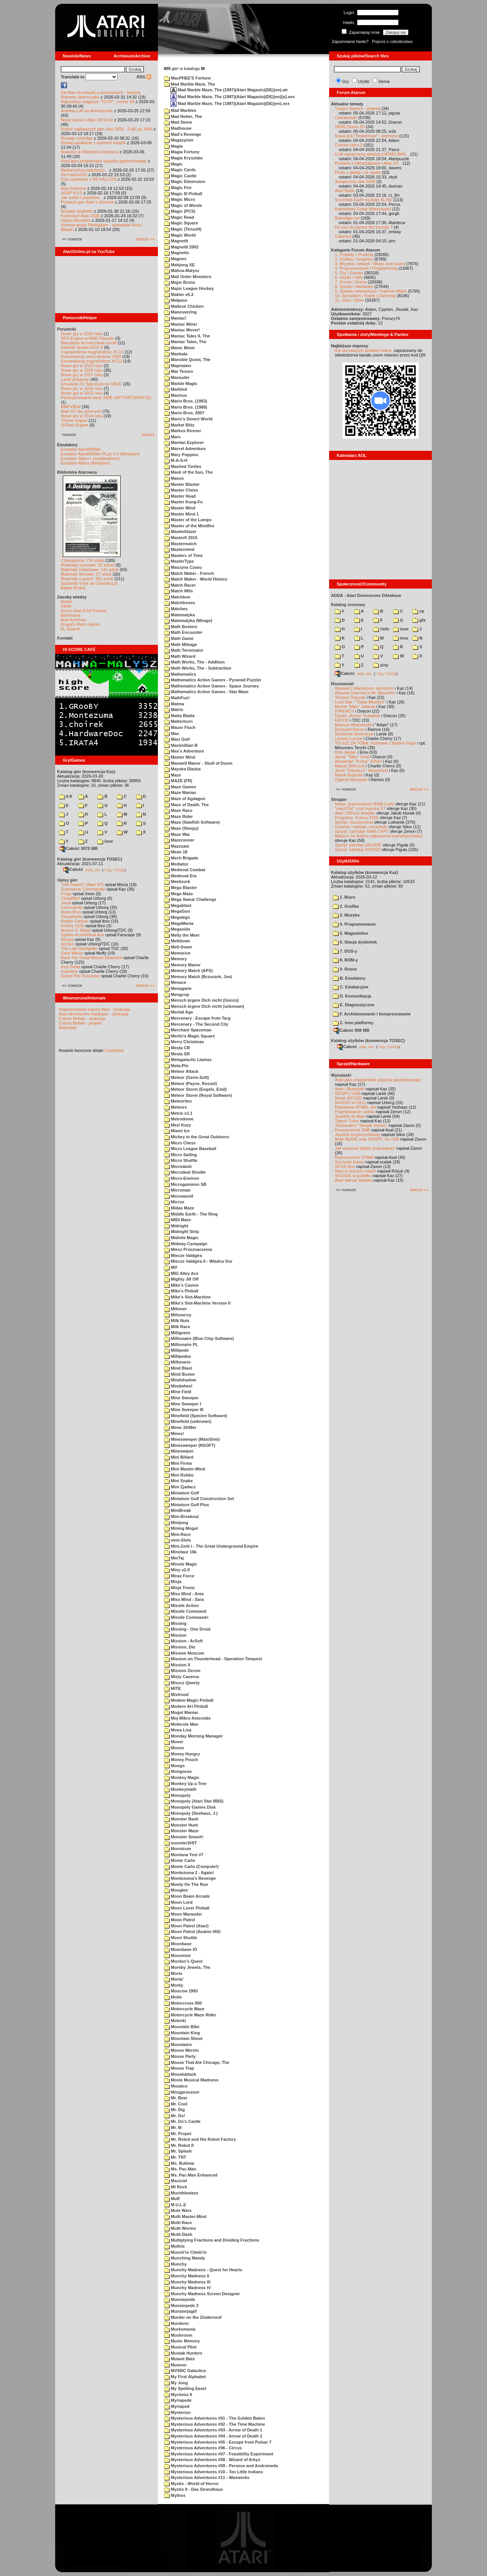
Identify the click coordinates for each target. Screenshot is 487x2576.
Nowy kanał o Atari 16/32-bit (87, 120)
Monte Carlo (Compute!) (191, 1866)
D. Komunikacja (352, 996)
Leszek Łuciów (348, 738)
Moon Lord (178, 1902)
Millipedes (177, 1356)
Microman (177, 1190)
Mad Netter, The (183, 116)
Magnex (175, 258)
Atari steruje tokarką (353, 1180)
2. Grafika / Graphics (354, 259)
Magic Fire (177, 187)
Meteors (175, 1107)
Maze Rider (178, 816)
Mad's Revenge (182, 134)
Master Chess (181, 490)
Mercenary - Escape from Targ (197, 1018)
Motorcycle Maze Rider (190, 2015)
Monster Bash (181, 1819)
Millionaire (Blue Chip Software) (199, 1338)
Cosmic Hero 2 (349, 145)
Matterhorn (178, 721)
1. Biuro (344, 897)
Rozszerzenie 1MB (352, 1130)
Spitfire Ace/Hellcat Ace (82, 934)
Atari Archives (73, 619)
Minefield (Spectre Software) (195, 1415)
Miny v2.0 (177, 1569)
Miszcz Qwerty (182, 1682)
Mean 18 (175, 852)
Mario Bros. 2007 (184, 413)
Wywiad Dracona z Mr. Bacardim (365, 693)
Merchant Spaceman (188, 1030)
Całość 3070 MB (79, 848)
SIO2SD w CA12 (350, 1102)
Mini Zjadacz (180, 1487)
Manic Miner (179, 347)
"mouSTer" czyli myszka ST (360, 808)
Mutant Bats (179, 2358)
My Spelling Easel (185, 2388)
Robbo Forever (75, 921)
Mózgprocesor (181, 2092)
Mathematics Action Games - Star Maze (206, 691)
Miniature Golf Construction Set (199, 1498)
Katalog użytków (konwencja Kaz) (364, 872)
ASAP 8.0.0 (72, 193)
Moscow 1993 (181, 1991)
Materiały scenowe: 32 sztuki (88, 565)
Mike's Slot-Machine (187, 1297)
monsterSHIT (180, 1843)
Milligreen (177, 1332)
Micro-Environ (181, 1178)
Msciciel (175, 2180)
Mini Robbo (179, 1475)
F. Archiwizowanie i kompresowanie (372, 1014)
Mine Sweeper (181, 1397)
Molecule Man (181, 1724)
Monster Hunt (181, 1825)
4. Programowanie (354, 924)
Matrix (173, 709)
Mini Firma (178, 1463)
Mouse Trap (179, 2068)
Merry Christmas (184, 1041)
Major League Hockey (189, 288)
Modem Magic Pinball (188, 1700)
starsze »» (145, 239)
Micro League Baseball (190, 1148)
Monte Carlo (179, 1860)
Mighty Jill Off (181, 1279)
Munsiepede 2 (181, 2305)
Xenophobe (71, 916)
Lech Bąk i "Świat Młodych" (360, 702)
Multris (174, 2246)
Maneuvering (180, 312)
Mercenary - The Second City (196, 1024)
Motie (173, 1997)
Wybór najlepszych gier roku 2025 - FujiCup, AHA (107, 129)
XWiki (65, 606)
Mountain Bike (181, 2026)
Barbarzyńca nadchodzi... (84, 170)
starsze (148, 434)
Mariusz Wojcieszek (353, 724)
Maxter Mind (179, 757)
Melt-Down (178, 947)
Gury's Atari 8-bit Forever (83, 610)
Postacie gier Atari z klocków (87, 202)
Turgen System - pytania (357, 108)
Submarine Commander (83, 889)
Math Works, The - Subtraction (197, 668)
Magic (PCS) (179, 211)
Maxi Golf (177, 739)
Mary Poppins (181, 454)
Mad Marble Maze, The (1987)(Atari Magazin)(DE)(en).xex (230, 103)
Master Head (180, 496)
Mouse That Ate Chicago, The (196, 2062)
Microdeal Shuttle (185, 1172)
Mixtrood (176, 1694)
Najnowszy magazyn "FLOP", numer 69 (97, 101)
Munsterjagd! (180, 2311)
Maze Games (180, 786)
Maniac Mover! (182, 330)
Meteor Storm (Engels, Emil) (195, 1089)
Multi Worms (180, 2228)
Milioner (175, 1308)
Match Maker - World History (195, 579)
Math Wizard (180, 656)
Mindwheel (178, 1386)
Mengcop (176, 994)
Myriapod (176, 2406)
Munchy (175, 2264)
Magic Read (179, 217)
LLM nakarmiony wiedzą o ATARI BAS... (372, 154)
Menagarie (177, 988)
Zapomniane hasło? (350, 41)
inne (105, 841)
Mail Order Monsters (187, 276)
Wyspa (67, 939)
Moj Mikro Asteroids (187, 1718)
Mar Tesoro (178, 371)
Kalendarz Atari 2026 (80, 215)
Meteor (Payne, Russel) (190, 1083)
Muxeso (175, 2365)
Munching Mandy (184, 2258)
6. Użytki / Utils (349, 277)
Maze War (177, 834)
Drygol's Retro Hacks (80, 624)
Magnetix (176, 252)
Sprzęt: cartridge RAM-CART (361, 831)
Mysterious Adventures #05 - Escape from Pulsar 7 (217, 2442)
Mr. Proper (177, 2133)
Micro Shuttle (180, 1160)
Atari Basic (345, 190)
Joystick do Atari (350, 1116)
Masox (174, 478)
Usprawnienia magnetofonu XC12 (92, 352)
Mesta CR (177, 1047)
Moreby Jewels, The (187, 1967)
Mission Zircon (182, 1670)
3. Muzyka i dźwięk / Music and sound (370, 263)
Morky (173, 1985)
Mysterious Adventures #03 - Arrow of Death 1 (213, 2430)
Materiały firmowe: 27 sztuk (86, 574)
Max (171, 733)
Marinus (175, 395)
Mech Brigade (181, 858)
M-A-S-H (175, 460)
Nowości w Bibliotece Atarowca (90, 152)
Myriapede (177, 2400)
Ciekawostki (346, 117)
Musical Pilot (180, 2347)
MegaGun (177, 911)
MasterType (179, 561)
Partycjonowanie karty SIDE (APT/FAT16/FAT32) (106, 397)
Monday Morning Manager (193, 1736)
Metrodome (178, 1119)
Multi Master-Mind (185, 2216)
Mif (170, 1267)
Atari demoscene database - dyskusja (93, 1014)
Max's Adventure (184, 751)
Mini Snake (178, 1480)
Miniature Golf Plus (186, 1504)
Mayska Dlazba (182, 769)
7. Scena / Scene (351, 282)
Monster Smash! (184, 1837)
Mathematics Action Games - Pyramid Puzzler (212, 680)
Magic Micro (179, 199)
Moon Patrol (179, 1919)
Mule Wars (178, 2210)
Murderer (176, 2323)
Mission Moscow (184, 1653)
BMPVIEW (71, 406)
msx (400, 638)
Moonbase (177, 1943)
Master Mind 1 (181, 514)
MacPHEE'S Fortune (187, 78)
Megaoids (177, 929)
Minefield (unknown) (187, 1421)
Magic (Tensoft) (183, 229)
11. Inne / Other (349, 300)
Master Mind (179, 508)
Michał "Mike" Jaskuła (355, 706)
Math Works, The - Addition (194, 662)
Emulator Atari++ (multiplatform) (89, 458)
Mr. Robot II (179, 2145)
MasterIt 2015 (180, 537)
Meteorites (178, 1101)
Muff (172, 2198)
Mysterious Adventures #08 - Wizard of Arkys (212, 2459)
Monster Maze (181, 1830)
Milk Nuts (176, 1320)
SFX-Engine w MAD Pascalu (87, 338)
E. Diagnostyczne (353, 1004)
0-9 (65, 796)
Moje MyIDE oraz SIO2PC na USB (367, 1139)
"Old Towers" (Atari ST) (82, 884)
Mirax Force (179, 1576)
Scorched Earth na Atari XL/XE (363, 199)
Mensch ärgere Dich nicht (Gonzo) (201, 1000)
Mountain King (182, 2032)
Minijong (176, 1522)
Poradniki (66, 329)
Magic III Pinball (183, 193)
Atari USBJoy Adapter (355, 813)
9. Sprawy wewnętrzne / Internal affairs (371, 291)
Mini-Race (177, 1534)
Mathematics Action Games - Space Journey (211, 686)
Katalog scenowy (348, 604)
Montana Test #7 (183, 1854)
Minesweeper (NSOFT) (189, 1445)
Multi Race (178, 2222)
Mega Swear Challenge (190, 899)
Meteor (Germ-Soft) (186, 1077)
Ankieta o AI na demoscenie (87, 110)
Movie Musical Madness (191, 2080)
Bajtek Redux (72, 588)
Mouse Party (180, 2056)
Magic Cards (180, 169)
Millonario (177, 1362)
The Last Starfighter (79, 948)
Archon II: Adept (76, 930)
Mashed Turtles (182, 466)
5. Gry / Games (349, 272)
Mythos (175, 2495)
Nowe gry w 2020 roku (81, 365)
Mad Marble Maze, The (189, 84)
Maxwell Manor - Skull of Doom (198, 763)
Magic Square (181, 223)
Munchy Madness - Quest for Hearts (203, 2269)
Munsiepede (179, 2299)
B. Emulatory (349, 978)
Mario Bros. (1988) (185, 407)
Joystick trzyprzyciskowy (357, 1134)
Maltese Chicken (184, 306)
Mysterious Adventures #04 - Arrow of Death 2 (213, 2436)
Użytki (363, 81)
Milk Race (177, 1326)
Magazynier (179, 140)
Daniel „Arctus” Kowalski (357, 715)
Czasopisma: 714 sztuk (82, 560)
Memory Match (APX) (188, 970)
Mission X (177, 1665)
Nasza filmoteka (76, 220)
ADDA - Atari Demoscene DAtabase (366, 595)
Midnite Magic (181, 1237)
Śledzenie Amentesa (354, 734)
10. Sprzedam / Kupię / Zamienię (365, 295)
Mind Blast (178, 1368)
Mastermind (179, 549)
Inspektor (69, 971)
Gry (345, 81)
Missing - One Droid (187, 1629)
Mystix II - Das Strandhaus (193, 2489)
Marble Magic (180, 383)
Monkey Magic (181, 1777)
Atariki (66, 601)
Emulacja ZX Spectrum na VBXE (91, 384)
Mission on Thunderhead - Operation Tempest (213, 1658)
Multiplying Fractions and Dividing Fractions (211, 2240)
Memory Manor (182, 965)
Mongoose (178, 1771)
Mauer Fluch (180, 727)
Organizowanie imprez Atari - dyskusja (94, 1009)
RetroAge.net (347, 218)
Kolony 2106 (72, 925)
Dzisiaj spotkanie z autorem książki (93, 142)
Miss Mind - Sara (184, 1599)
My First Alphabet (185, 2376)
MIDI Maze (177, 1219)
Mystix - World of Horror (191, 2483)
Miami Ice (177, 1130)
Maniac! (175, 318)
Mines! (174, 1433)
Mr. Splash (178, 2151)
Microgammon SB (185, 1184)
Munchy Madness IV (187, 2287)
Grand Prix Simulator (80, 976)
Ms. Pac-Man (180, 2169)
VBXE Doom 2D (350, 126)
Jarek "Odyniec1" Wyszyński (361, 770)
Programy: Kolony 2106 (357, 817)
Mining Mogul (181, 1528)
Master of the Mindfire (189, 525)
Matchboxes (179, 602)
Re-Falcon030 (74, 174)
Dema (384, 81)
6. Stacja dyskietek (355, 942)
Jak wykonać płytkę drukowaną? (365, 1148)
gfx (419, 620)
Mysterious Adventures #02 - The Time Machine (214, 2424)
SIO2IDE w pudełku (353, 1175)
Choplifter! (70, 898)
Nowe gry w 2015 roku (81, 393)
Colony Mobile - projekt (80, 1023)
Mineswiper (179, 1451)
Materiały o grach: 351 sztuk (87, 578)
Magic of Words (183, 205)
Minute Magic (180, 1564)
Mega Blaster (180, 887)
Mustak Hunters (183, 2353)
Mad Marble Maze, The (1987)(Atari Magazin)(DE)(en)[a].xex (232, 96)
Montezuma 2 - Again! (189, 1872)
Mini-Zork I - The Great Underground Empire (211, 1546)
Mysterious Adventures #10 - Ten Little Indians (213, 2471)
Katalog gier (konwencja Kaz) (86, 771)
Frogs (66, 893)
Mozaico (175, 2086)
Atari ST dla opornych (81, 411)
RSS (144, 77)
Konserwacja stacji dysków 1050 (91, 356)
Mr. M (172, 2127)
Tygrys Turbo (347, 1121)
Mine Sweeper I (182, 1404)
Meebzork (177, 881)
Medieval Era (180, 876)
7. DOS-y (345, 951)
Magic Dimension (184, 181)
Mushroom (178, 2335)
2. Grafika (346, 906)
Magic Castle (180, 175)
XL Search (70, 629)
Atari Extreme (73, 188)
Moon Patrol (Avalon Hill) (192, 1931)
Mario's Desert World (188, 419)
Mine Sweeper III (184, 1409)
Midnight (176, 1226)
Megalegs (177, 917)
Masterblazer (180, 531)
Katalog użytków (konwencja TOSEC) (368, 1040)
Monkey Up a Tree (185, 1783)
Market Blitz (179, 425)
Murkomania (180, 2329)
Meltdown (177, 941)
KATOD (342, 720)
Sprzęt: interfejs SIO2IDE (358, 845)
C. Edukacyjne (350, 987)
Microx (174, 1202)
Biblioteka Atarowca (77, 472)
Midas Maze (179, 1208)
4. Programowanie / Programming (366, 268)
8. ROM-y (345, 960)
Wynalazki (341, 1075)
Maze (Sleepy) (181, 828)
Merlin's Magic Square (189, 1036)
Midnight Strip (181, 1231)
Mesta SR (177, 1054)
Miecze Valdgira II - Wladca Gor (198, 1261)
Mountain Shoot (183, 2038)
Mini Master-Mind (184, 1469)
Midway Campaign (185, 1243)
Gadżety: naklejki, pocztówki (361, 826)
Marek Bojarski (349, 775)
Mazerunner (179, 840)
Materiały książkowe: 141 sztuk (90, 569)
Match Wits (178, 591)
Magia (173, 146)
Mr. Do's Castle (182, 2121)
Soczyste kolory (349, 1162)
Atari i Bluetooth (349, 1089)
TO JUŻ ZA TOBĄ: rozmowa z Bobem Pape (375, 743)
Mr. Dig (174, 2109)
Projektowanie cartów (355, 1111)
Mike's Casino (181, 1285)
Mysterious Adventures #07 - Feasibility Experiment (218, 2454)
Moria (173, 1973)
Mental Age (178, 1012)
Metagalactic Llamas (188, 1059)
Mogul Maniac (181, 1712)
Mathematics (180, 674)
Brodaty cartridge (77, 138)
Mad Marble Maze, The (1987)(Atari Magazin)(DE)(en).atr (229, 90)
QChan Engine (74, 425)
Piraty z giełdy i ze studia (358, 172)
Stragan (339, 799)
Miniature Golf (181, 1493)
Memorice (177, 953)
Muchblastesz (181, 2193)
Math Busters (180, 626)
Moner (173, 1741)
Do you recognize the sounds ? (364, 227)
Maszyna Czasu (183, 567)
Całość (73, 869)
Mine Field (177, 1391)
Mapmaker (177, 365)
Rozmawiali (342, 683)
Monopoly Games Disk (190, 1807)
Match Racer (180, 585)
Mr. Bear (175, 2097)
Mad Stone (178, 122)
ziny (380, 665)
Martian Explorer (184, 442)
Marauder (177, 377)
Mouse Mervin (181, 2050)
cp (418, 611)
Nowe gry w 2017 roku (81, 374)
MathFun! (177, 697)
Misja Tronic (179, 1587)
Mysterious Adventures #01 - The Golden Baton (214, 2418)
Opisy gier (67, 880)
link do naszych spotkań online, (364, 350)
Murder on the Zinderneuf (192, 2317)
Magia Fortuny (181, 152)
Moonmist (177, 1955)
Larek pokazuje (75, 379)
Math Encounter (183, 632)
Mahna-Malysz (181, 270)
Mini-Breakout (181, 1516)
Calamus (343, 236)
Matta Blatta (179, 715)
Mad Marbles (180, 110)
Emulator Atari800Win (80, 449)
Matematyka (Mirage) (188, 620)
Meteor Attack (181, 1071)
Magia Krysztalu (183, 158)
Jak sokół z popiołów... (81, 197)
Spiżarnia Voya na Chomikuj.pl (88, 583)
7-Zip (107, 870)
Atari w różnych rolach (355, 1171)
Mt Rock (175, 2187)
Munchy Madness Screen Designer (202, 2293)
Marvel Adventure (185, 448)
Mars (172, 436)
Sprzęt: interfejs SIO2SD (357, 849)
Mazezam (176, 846)
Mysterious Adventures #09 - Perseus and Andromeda (221, 2465)
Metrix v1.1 (178, 1113)
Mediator (176, 864)
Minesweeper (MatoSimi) (192, 1439)
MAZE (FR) (178, 780)
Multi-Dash (178, 2234)
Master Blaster (182, 484)
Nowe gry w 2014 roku (81, 416)
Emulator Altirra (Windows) (85, 463)
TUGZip (119, 870)
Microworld (178, 1196)
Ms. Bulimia (179, 2163)
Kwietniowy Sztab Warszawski (363, 209)
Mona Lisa (177, 1730)
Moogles (176, 1890)
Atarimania (70, 615)
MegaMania (178, 923)
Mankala (175, 354)
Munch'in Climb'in (185, 2252)
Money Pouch (181, 1759)
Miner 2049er (180, 1427)
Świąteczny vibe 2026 (355, 181)
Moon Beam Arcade (187, 1896)
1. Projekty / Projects (354, 254)
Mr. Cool (175, 2104)
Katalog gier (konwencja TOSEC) (89, 859)
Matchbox (177, 597)
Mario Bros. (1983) (185, 401)
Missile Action (181, 1605)
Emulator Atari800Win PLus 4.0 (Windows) (100, 454)
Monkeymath (180, 1789)
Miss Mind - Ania (184, 1593)
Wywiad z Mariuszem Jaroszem (364, 688)
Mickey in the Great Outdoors (196, 1136)
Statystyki (67, 1027)
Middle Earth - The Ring (191, 1214)
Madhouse (177, 128)
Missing (175, 1623)
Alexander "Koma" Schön (358, 761)
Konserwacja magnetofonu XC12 (91, 361)
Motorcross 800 (183, 2003)
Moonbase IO (180, 1949)
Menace (175, 982)
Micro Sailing (180, 1154)
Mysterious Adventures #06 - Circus (203, 2448)
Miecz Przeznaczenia (188, 1249)
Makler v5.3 (178, 294)
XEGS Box (345, 1166)
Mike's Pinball (181, 1291)
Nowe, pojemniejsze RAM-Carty (364, 804)
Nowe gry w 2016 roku (81, 388)
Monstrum (177, 1848)
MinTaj (174, 1558)
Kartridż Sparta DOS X (82, 347)
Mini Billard (178, 1457)
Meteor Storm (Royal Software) (198, 1095)
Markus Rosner (182, 430)
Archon (67, 944)
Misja (172, 1581)
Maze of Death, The (186, 804)
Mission (175, 1635)
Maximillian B (180, 745)
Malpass (175, 300)
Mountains (178, 2044)
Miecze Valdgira (183, 1255)
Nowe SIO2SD (348, 1098)
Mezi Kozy (177, 1125)
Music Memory (182, 2341)
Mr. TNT (175, 2157)
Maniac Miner (180, 324)
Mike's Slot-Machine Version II (197, 1303)
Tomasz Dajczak (350, 697)
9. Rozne (345, 969)
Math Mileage (180, 644)
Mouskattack (180, 2074)
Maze (172, 775)
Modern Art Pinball (186, 1706)
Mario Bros (71, 912)
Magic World (180, 235)
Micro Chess (180, 1143)
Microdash (178, 1166)
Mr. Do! (174, 2115)
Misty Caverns (181, 1676)
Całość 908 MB (351, 1030)
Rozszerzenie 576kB (354, 1157)
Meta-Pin (176, 1065)
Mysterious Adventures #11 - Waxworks (206, 2477)
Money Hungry (182, 1754)
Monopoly (177, 1795)
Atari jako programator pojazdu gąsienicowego (104, 161)
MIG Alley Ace (181, 1273)
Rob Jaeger (345, 752)
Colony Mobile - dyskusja (82, 1018)
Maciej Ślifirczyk (349, 766)
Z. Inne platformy (353, 1022)
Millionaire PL (181, 1344)
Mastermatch (180, 543)
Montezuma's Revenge (190, 1878)
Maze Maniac (180, 792)
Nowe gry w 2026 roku (81, 333)
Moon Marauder (183, 1914)
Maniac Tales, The (185, 341)
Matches (176, 608)
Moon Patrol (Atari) (186, 1926)
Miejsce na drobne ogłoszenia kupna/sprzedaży (379, 836)
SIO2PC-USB (347, 1093)
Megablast (177, 905)
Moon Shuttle (180, 1937)
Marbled (175, 389)
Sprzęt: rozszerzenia (354, 822)
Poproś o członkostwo (392, 41)
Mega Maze (178, 893)
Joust (66, 903)
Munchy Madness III (187, 2282)
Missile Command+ (186, 1617)
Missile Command (185, 1611)
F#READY (344, 711)
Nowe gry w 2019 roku (81, 370)
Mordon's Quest (183, 1961)
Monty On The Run (186, 1884)
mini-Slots (177, 1540)
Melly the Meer (182, 935)
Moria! (173, 1979)
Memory (175, 958)
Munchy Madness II (186, 2276)
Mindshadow (180, 1380)
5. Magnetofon (350, 933)
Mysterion (177, 2412)
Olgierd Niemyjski (351, 779)
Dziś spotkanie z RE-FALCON (88, 179)
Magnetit (176, 241)
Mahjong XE (179, 265)
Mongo (174, 1765)
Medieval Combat (184, 869)
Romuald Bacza (349, 729)
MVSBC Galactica (185, 2370)
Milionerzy (177, 1315)
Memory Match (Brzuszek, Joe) (198, 976)
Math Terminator (183, 650)
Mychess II (178, 2394)
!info (381, 629)
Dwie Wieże (72, 953)
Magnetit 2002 (181, 247)
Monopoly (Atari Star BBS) (193, 1801)
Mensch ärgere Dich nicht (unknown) (204, 1006)
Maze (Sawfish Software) (192, 822)
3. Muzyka (346, 915)
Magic (173, 164)
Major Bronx (179, 282)
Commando (72, 907)
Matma (174, 704)
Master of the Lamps (188, 519)
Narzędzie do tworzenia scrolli (88, 342)
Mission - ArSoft (183, 1641)
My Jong (176, 2382)
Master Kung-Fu (183, 502)
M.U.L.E (175, 2204)
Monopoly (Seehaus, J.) (191, 1813)
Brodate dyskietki (77, 211)
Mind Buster (179, 1374)
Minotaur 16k (180, 1552)
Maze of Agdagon (184, 798)
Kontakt (65, 638)
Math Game (178, 638)
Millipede (176, 1350)
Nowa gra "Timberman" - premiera (366, 136)
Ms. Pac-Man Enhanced (190, 2175)
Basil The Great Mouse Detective (91, 957)
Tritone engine (74, 420)
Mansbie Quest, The (187, 359)
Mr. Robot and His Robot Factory (200, 2139)
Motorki (175, 2020)
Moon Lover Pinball (187, 1908)
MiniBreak (177, 1510)
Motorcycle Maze (184, 2008)
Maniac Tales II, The (187, 336)
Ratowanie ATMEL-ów (355, 1107)
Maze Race (178, 810)
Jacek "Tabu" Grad (352, 756)
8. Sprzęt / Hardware (354, 286)
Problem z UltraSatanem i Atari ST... (368, 163)
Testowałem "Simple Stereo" (361, 1125)
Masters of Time (183, 555)
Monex (174, 1747)
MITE (172, 1688)
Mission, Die (179, 1647)
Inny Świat (70, 966)
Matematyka (179, 615)
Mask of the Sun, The (188, 472)
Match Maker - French (189, 573)
